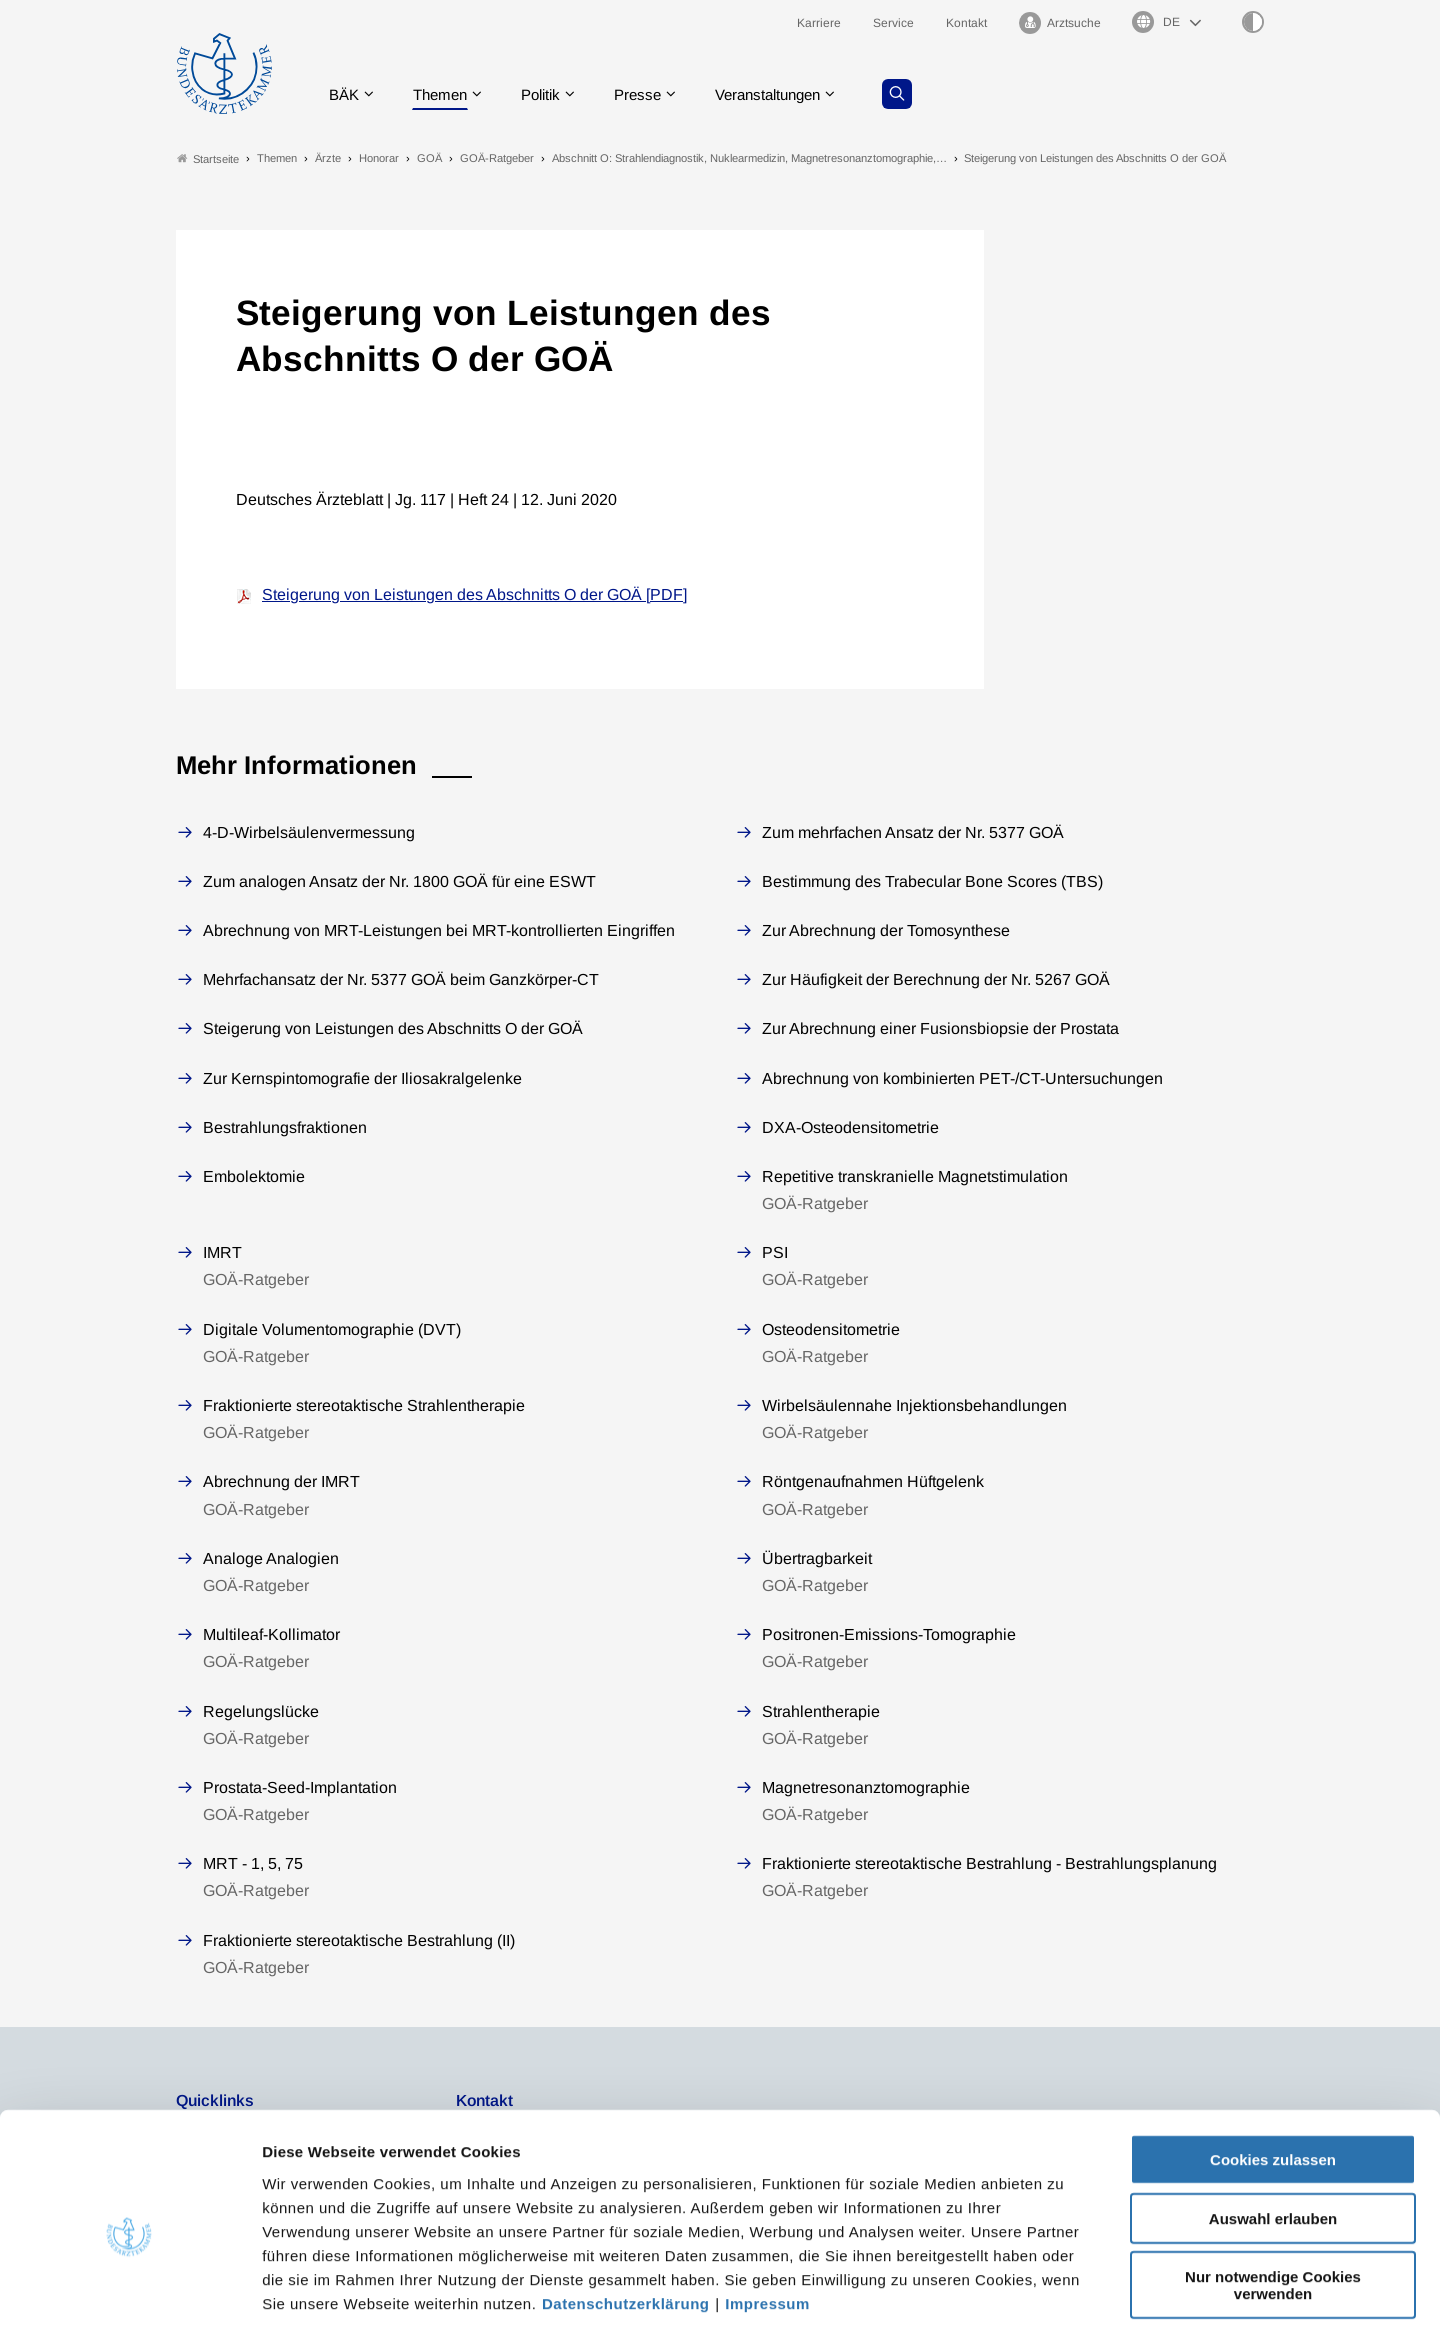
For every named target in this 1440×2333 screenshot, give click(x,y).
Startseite (208, 158)
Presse (652, 94)
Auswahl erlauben (1273, 2128)
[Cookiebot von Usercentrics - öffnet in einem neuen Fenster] (129, 2294)
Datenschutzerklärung (626, 2212)
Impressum (767, 2212)
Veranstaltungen (789, 94)
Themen (445, 94)
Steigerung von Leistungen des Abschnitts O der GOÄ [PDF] (474, 595)
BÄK (345, 94)
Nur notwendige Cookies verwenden (1273, 2195)
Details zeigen (1064, 2293)
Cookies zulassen (1273, 2069)
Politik (551, 94)
